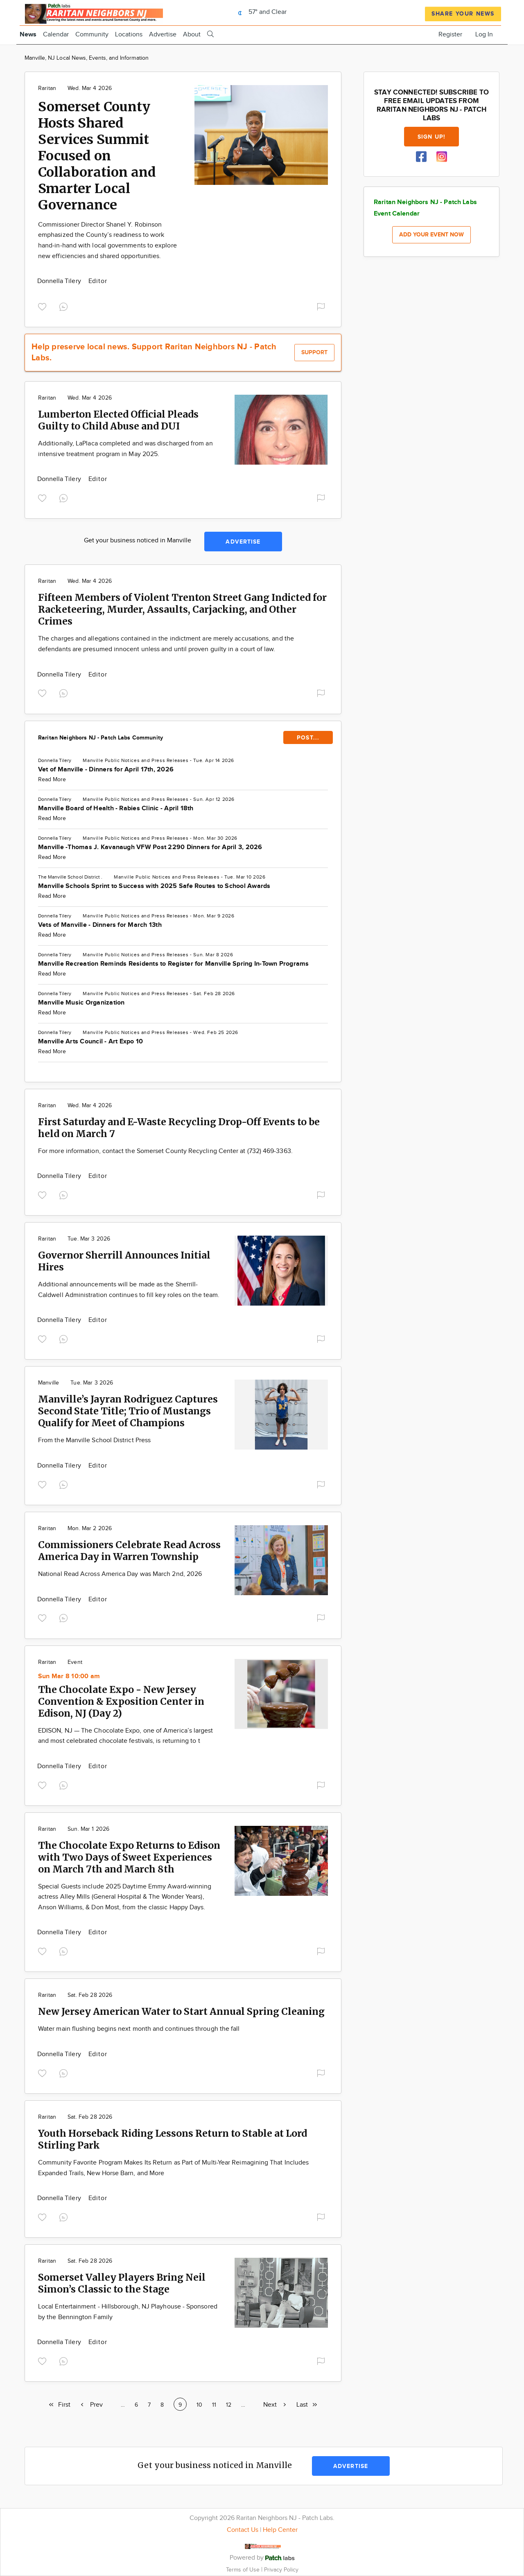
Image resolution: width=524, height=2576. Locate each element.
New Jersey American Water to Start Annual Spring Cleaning (181, 2011)
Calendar (56, 34)
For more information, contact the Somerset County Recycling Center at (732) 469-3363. (165, 1151)
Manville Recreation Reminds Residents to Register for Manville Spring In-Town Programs (173, 963)
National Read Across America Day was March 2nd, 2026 (120, 1574)
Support (314, 352)
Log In (484, 34)
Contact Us (242, 2530)
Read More (52, 779)
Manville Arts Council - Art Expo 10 (90, 1041)
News (28, 34)
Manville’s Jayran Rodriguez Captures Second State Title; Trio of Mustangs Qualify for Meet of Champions (128, 1411)
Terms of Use (243, 2569)
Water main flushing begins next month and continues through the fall (138, 2029)
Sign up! (431, 136)
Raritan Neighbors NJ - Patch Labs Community (100, 737)
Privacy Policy (281, 2569)
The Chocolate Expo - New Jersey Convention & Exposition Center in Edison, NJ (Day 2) (121, 1701)
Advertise (162, 34)
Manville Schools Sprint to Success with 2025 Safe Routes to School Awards (154, 886)
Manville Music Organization (81, 1002)
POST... (308, 737)
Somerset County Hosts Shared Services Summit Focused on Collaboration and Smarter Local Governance (97, 156)
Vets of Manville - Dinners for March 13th (100, 925)
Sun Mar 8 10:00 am (69, 1676)
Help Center (280, 2530)
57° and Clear (260, 12)
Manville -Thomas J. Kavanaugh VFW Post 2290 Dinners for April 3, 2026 (150, 847)
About (192, 34)
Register (450, 34)
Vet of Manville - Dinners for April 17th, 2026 (106, 769)
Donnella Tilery (60, 281)
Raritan (47, 88)
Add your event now (431, 234)
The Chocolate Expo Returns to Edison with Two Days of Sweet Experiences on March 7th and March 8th (129, 1857)
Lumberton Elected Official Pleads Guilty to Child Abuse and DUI (118, 420)
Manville (93, 760)
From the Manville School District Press (94, 1440)
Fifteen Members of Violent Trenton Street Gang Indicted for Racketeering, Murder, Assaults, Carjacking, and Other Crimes (182, 609)
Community (91, 34)
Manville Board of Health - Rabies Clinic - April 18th (116, 808)
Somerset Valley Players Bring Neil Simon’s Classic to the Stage (122, 2283)
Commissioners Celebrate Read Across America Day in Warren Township (129, 1550)
